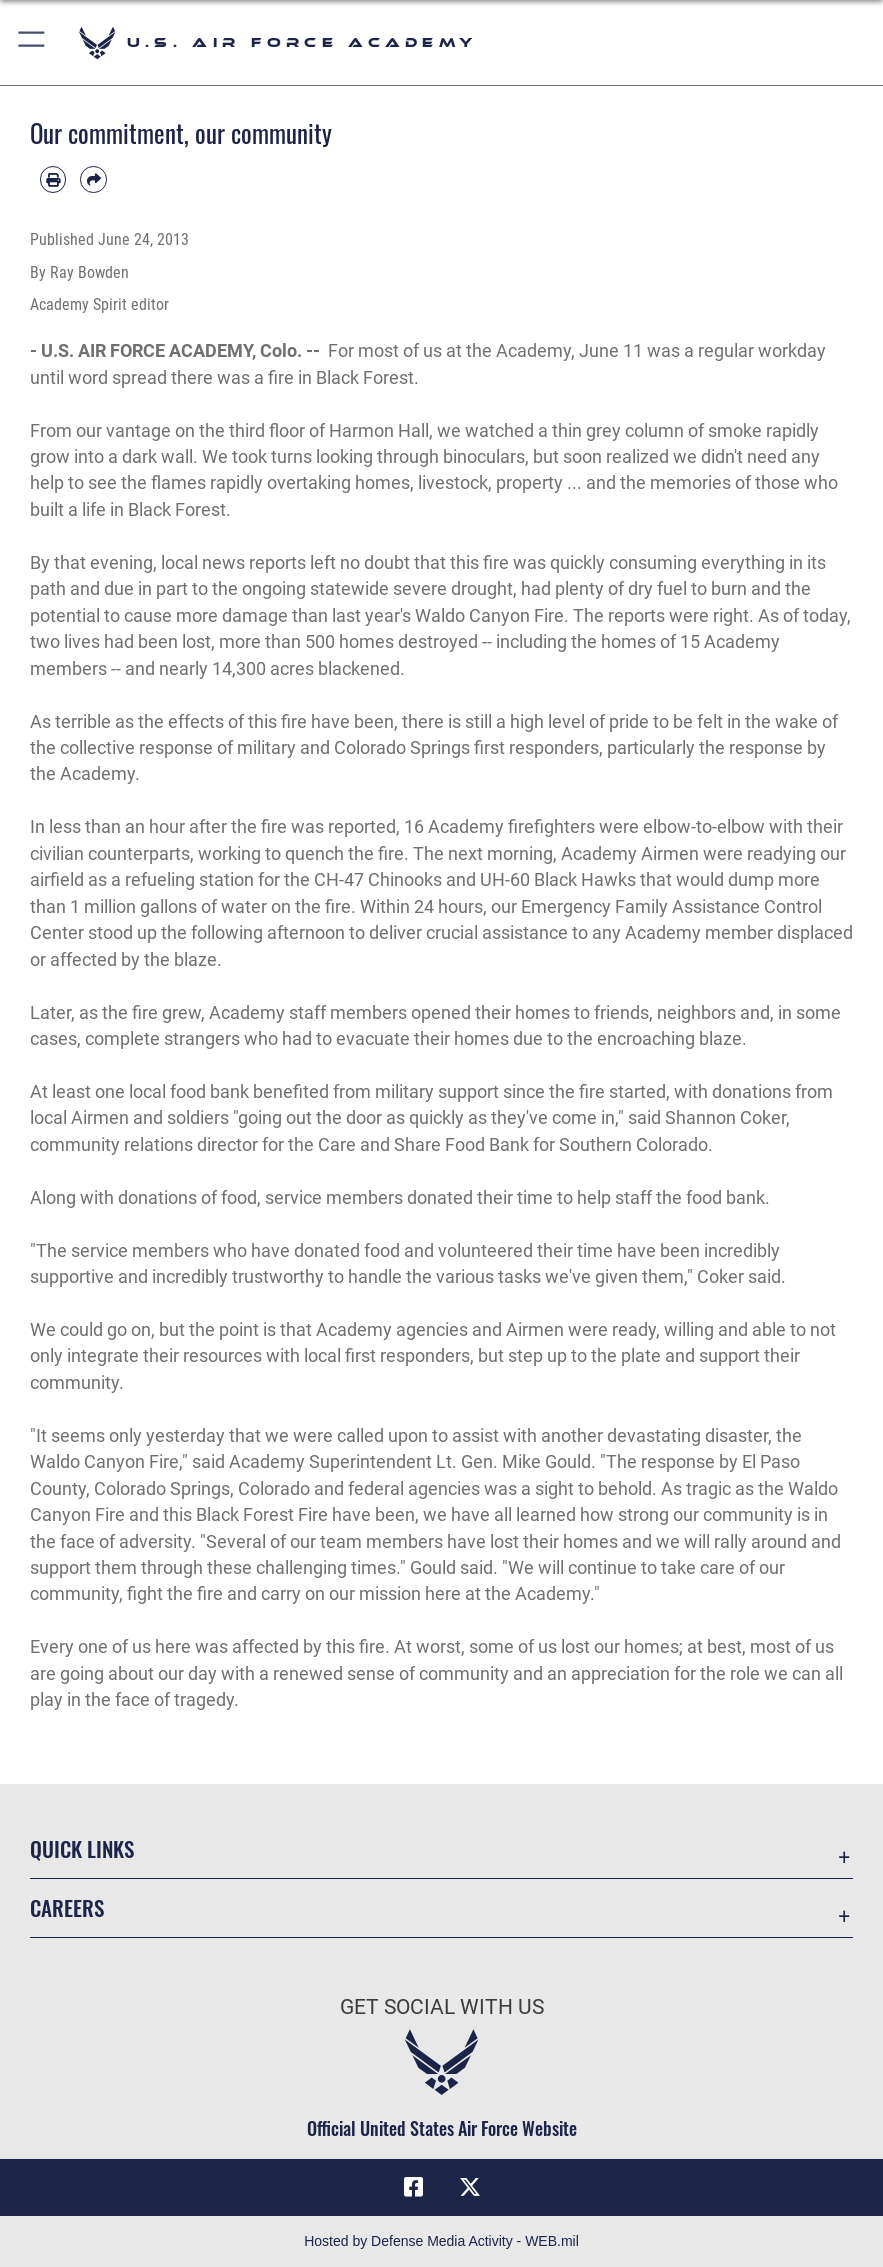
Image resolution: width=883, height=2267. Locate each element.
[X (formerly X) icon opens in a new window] (470, 2187)
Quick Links (82, 1848)
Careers (67, 1907)
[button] (32, 42)
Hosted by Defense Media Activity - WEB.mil (441, 2241)
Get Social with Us (442, 2006)
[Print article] (53, 179)
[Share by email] (93, 179)
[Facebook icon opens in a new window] (413, 2187)
